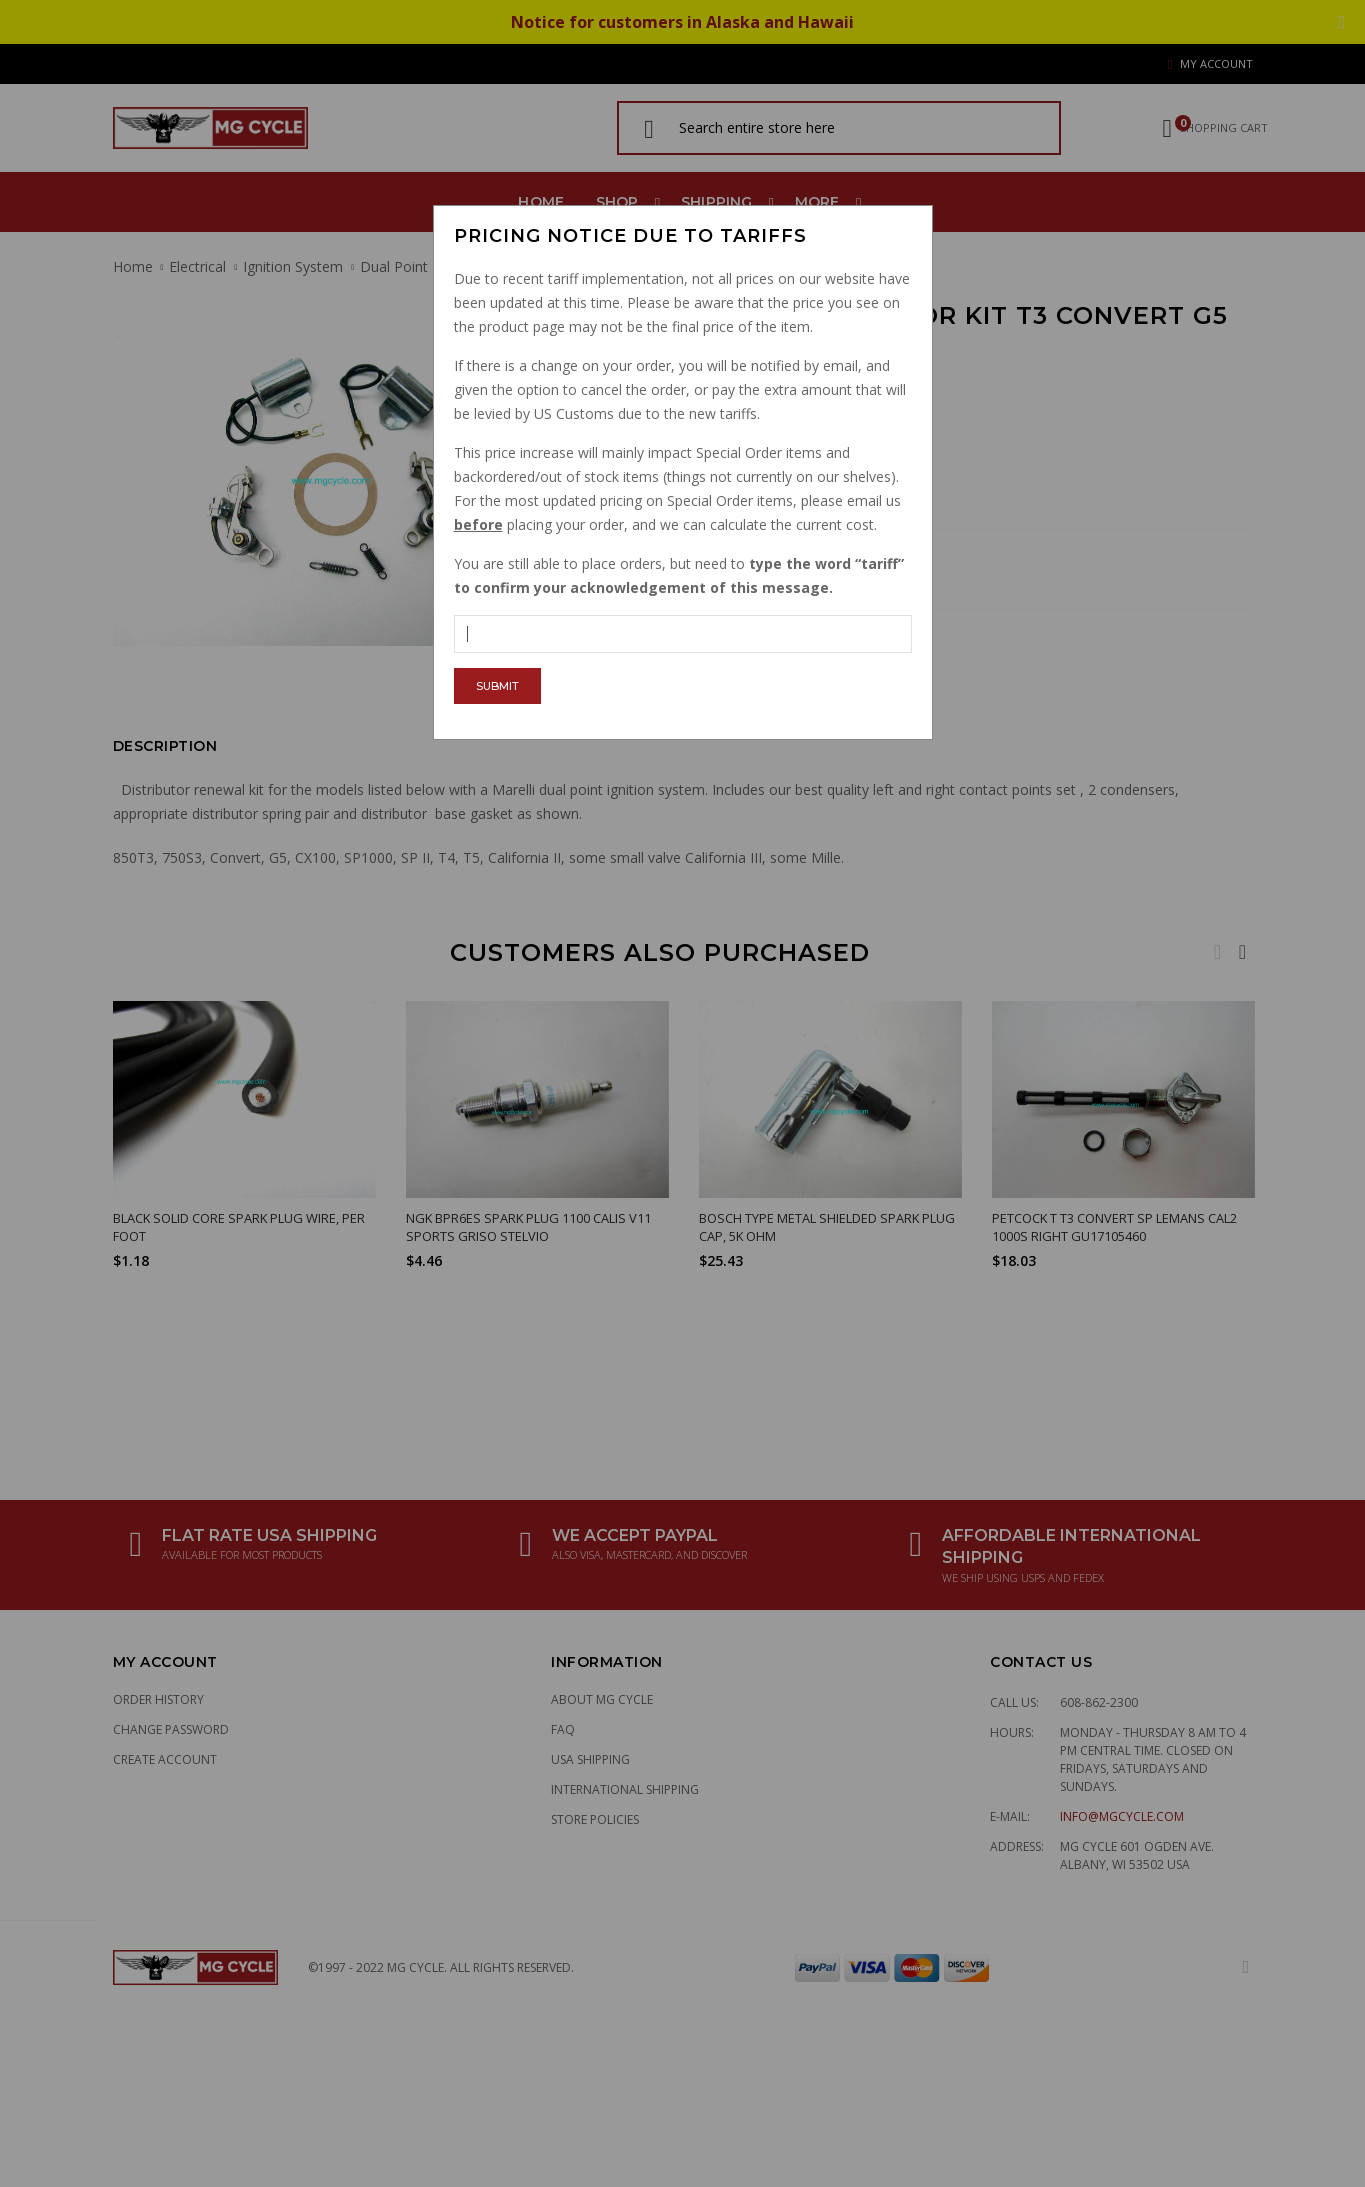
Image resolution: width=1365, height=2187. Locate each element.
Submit (497, 686)
